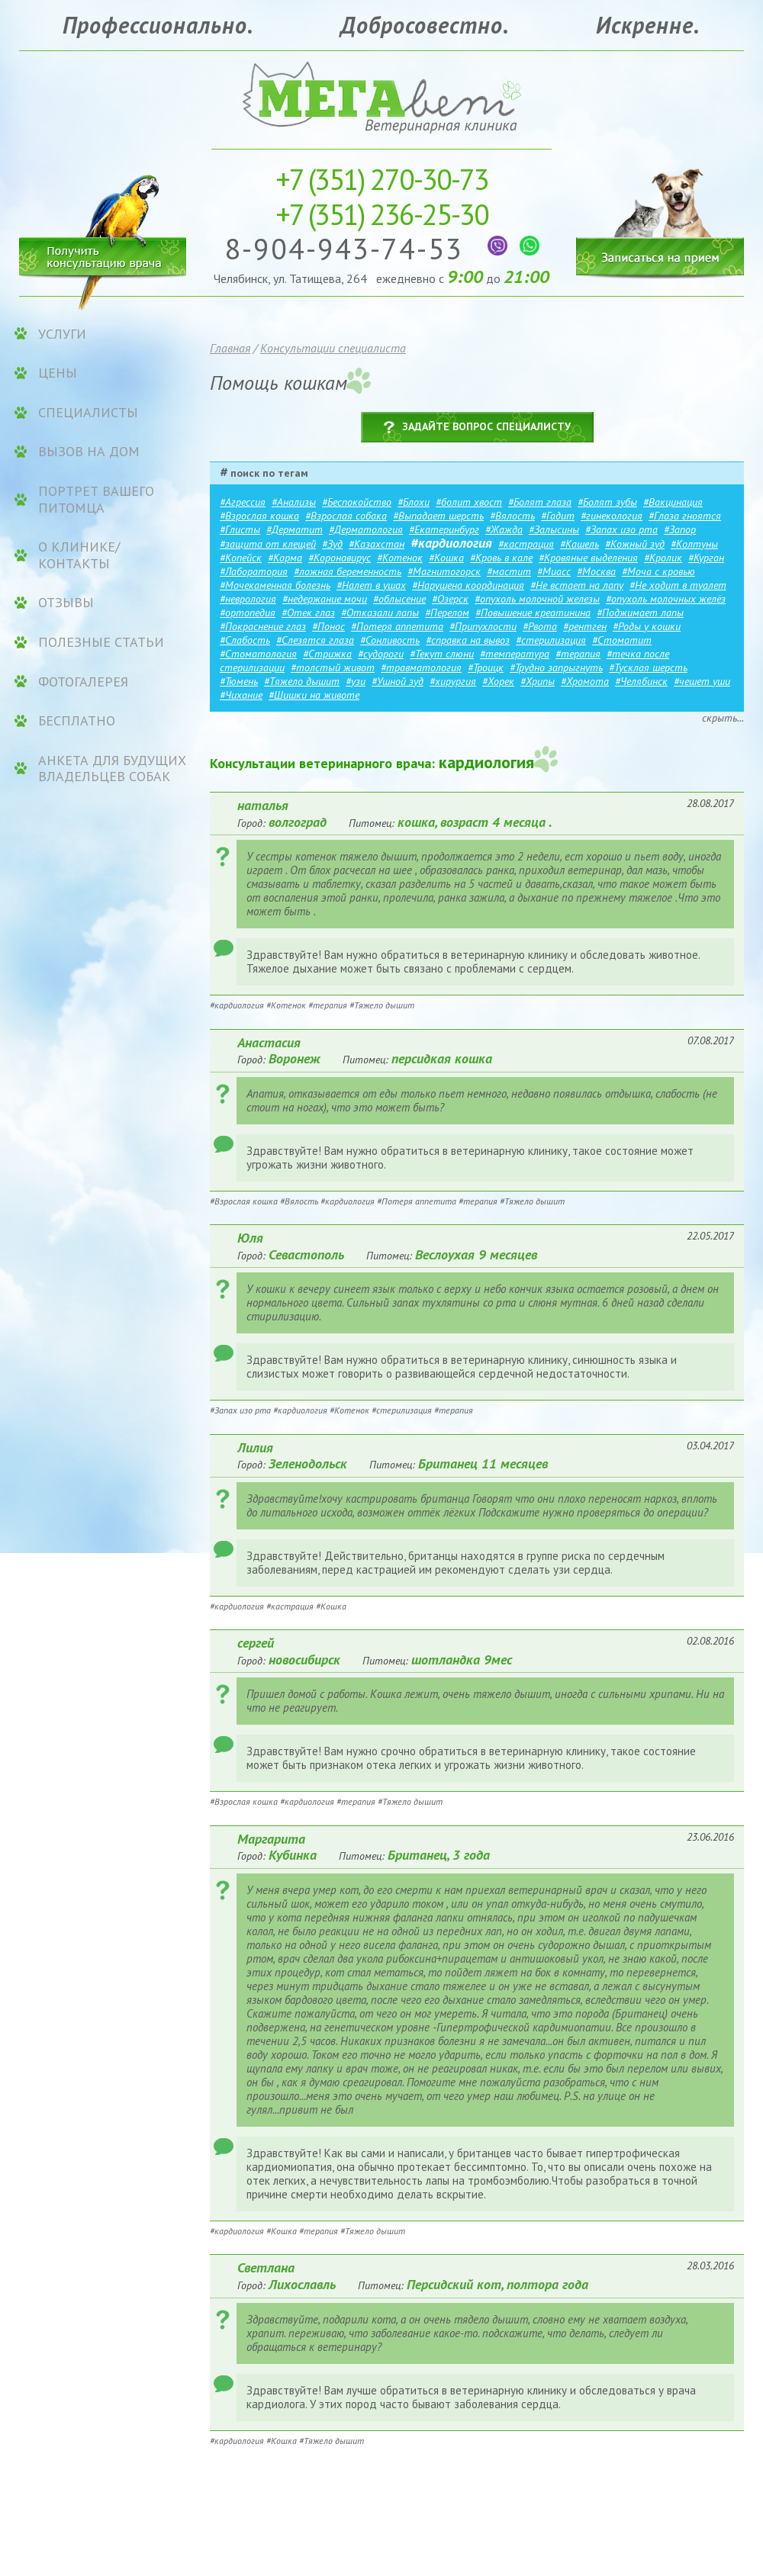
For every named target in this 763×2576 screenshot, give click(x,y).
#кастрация (526, 544)
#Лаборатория (254, 571)
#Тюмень (239, 681)
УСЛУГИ (62, 334)
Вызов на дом (89, 451)
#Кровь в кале (501, 557)
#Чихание (241, 695)
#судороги (381, 654)
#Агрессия (243, 502)
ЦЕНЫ (57, 373)
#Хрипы (537, 681)
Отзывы (66, 602)
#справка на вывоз (468, 640)
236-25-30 (381, 214)
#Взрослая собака (346, 516)
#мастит (509, 571)
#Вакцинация (673, 502)
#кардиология (451, 543)
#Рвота (540, 626)
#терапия (577, 654)
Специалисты (88, 412)
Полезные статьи (101, 642)
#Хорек (498, 681)
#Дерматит (294, 529)
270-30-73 (381, 179)
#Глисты (240, 529)
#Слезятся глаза (315, 640)
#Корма (285, 557)
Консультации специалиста (333, 347)
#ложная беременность (347, 571)
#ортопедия (247, 612)
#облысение (399, 599)
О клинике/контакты (79, 555)
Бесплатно (76, 720)
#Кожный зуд (635, 544)
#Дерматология (366, 529)
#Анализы (294, 502)
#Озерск (450, 599)
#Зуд (332, 544)
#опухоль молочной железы (537, 599)
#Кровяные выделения (588, 557)
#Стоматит (622, 640)
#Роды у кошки (647, 626)
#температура (514, 654)
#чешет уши (702, 681)
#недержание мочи (324, 599)
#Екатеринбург (444, 529)
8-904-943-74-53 (348, 248)
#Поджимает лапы (640, 612)
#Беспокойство (356, 502)
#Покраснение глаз (263, 626)
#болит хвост (469, 502)
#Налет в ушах (371, 585)
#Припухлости (483, 626)
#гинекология (611, 516)
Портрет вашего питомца (96, 499)
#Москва (596, 571)
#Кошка (446, 557)
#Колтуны (694, 544)
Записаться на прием (660, 211)
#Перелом (447, 612)
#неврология (248, 599)
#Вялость (512, 516)
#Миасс (554, 571)
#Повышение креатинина (533, 612)
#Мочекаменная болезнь (275, 585)
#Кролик (663, 557)
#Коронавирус (339, 557)
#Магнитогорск (444, 571)
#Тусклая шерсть (648, 667)
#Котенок (400, 557)
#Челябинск (641, 681)
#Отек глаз (308, 612)
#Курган (706, 557)
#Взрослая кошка (259, 516)
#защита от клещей (268, 544)
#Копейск (241, 557)
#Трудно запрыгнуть (556, 667)
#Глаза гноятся (685, 516)
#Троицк (486, 667)
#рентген (585, 626)
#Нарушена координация (468, 585)
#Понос (328, 626)
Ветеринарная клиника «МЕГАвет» (381, 95)
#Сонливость (390, 640)
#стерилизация (551, 640)
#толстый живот (333, 667)
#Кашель (579, 544)
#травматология (421, 667)
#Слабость (245, 640)
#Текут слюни (442, 654)
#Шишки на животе (314, 695)
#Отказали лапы (380, 612)
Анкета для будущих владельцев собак (112, 768)
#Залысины (554, 529)
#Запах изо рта (621, 529)
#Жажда (504, 529)
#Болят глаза (539, 502)
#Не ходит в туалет (677, 585)
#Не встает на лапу (576, 585)
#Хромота (585, 681)
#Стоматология (258, 654)
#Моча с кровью (658, 571)
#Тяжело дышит (302, 681)
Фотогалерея (83, 682)
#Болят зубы (607, 502)
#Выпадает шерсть (438, 516)
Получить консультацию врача (103, 254)
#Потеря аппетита (397, 626)
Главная (230, 347)
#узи (355, 681)
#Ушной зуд (397, 681)
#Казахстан (376, 544)
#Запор (680, 529)
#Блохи (414, 502)
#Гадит (558, 516)
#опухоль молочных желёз (666, 599)
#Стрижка (327, 654)
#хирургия (453, 681)
